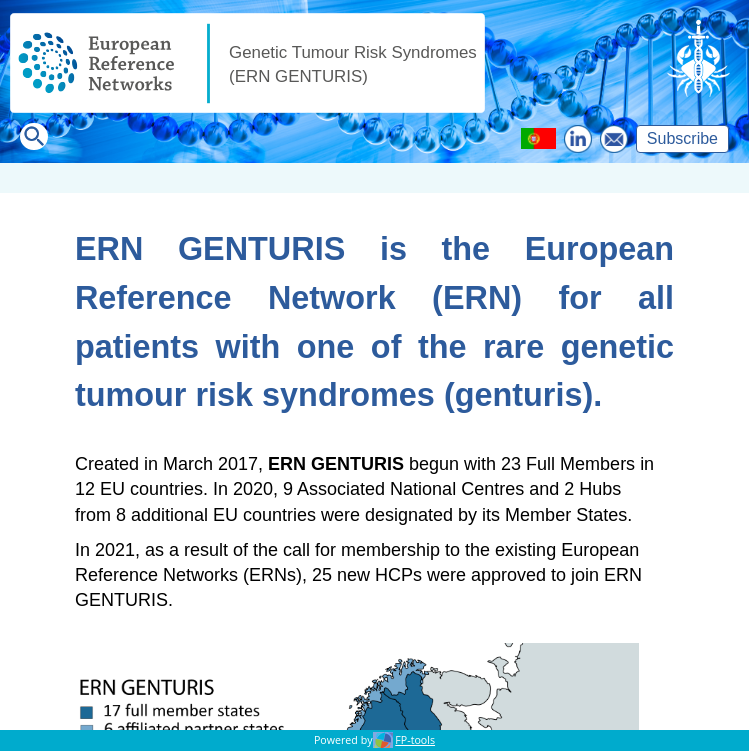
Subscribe (682, 138)
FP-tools (415, 740)
